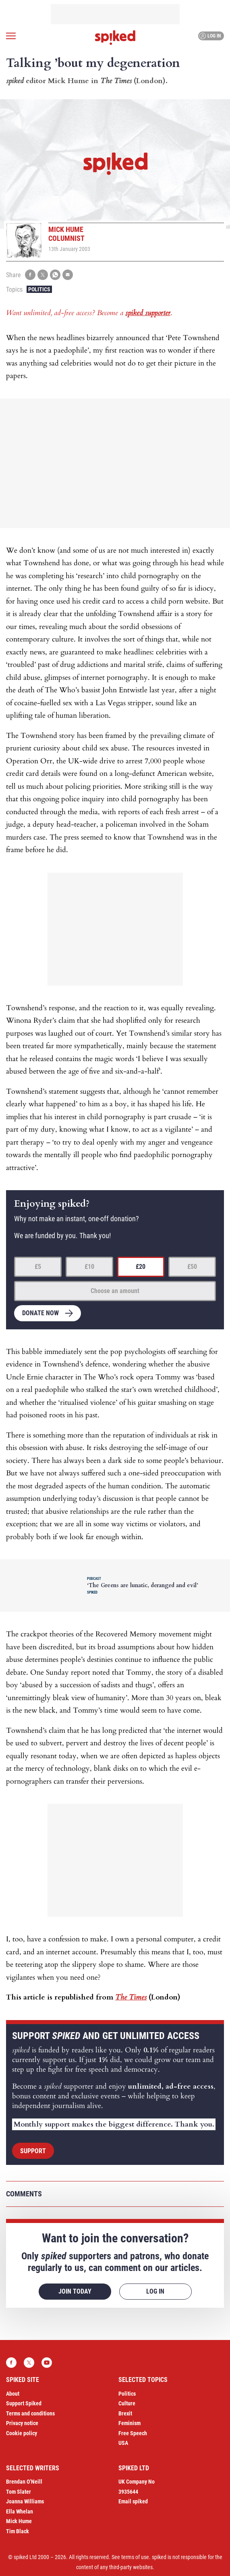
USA (123, 2443)
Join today (74, 2291)
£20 (140, 1266)
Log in (210, 36)
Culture (126, 2403)
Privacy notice (22, 2423)
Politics (39, 289)
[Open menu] (11, 36)
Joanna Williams (25, 2501)
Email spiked (133, 2501)
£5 (38, 1266)
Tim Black (17, 2531)
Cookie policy (21, 2433)
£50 (192, 1266)
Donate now (40, 1313)
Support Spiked (23, 2403)
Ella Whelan (19, 2511)
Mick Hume (19, 2521)
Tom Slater (18, 2491)
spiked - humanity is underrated (115, 37)
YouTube (46, 2362)
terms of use (135, 2557)
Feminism (129, 2423)
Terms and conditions (30, 2413)
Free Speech (132, 2433)
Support (33, 2151)
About (12, 2393)
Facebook (11, 2362)
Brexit (125, 2413)
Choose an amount (115, 1291)
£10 (89, 1266)
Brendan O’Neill (24, 2481)
